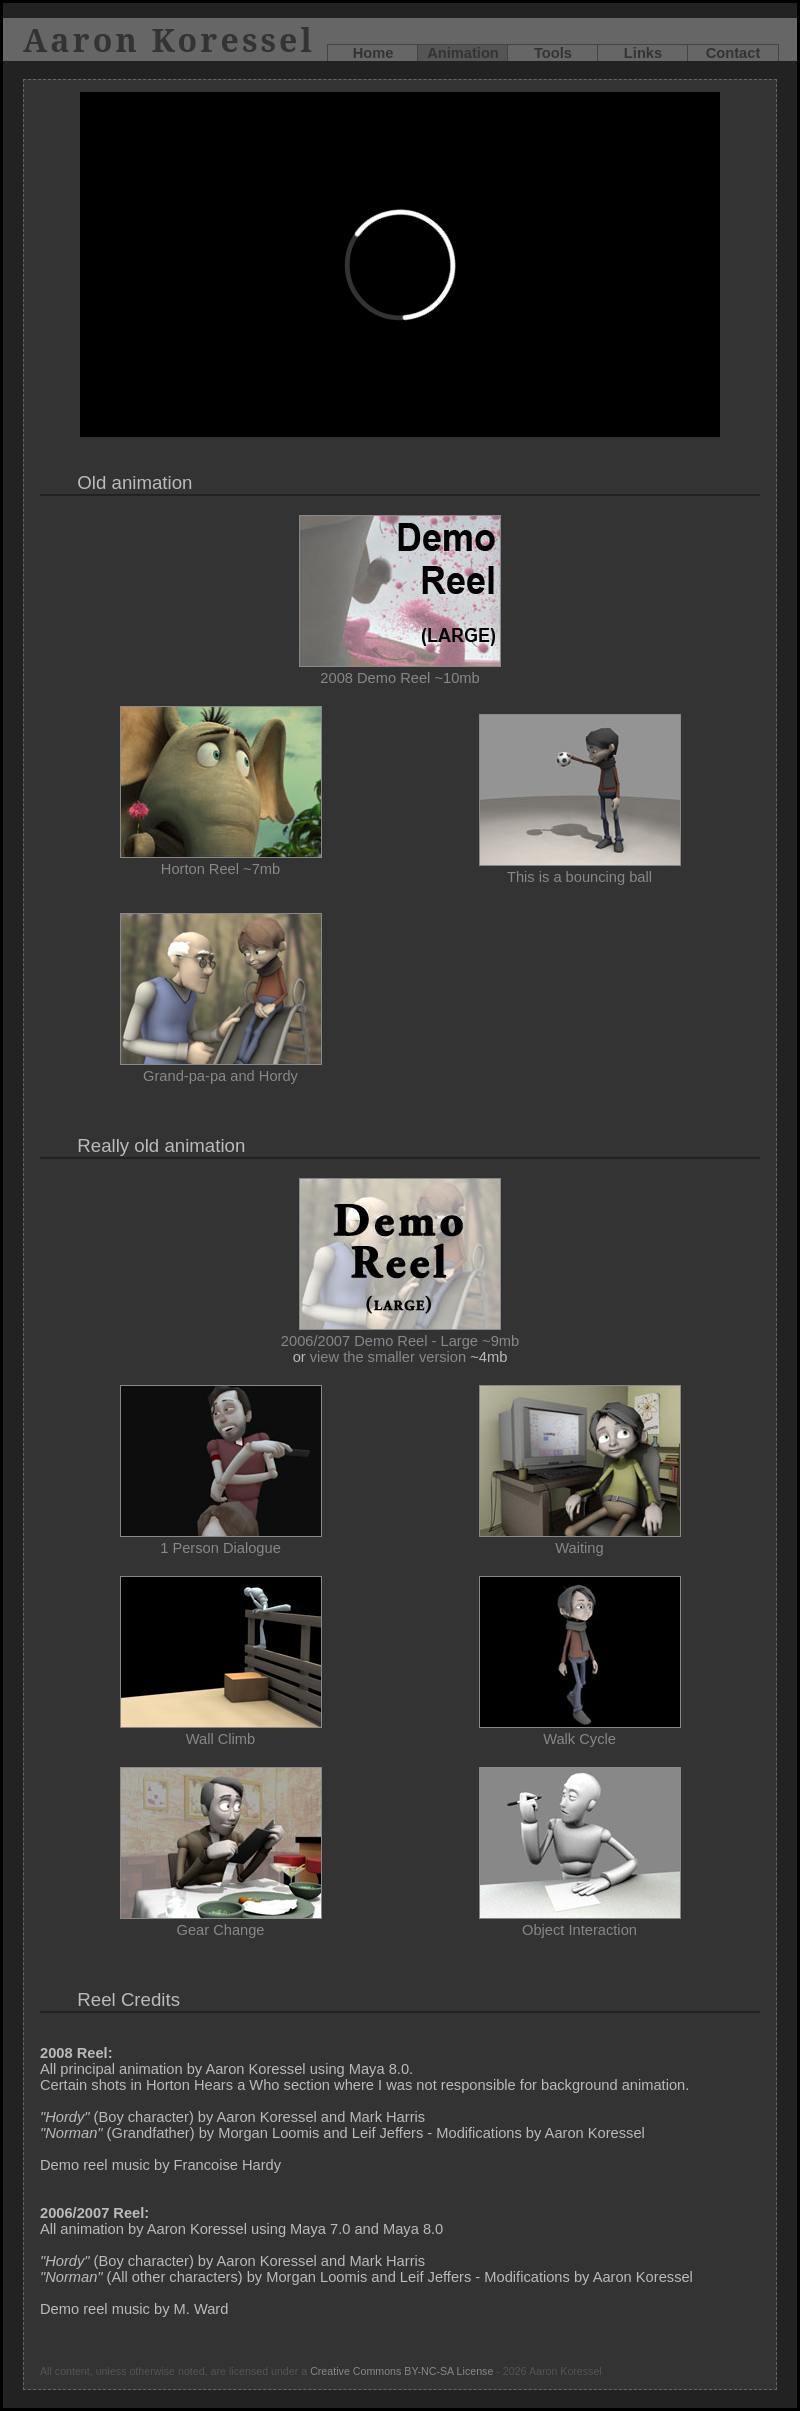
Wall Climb (221, 1731)
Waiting (580, 1540)
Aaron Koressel (169, 39)
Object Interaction (580, 1922)
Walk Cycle (580, 1731)
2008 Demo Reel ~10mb (400, 670)
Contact (733, 53)
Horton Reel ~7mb (221, 861)
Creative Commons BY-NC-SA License (401, 2371)
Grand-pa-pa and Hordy (221, 1068)
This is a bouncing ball (580, 869)
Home (373, 53)
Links (643, 53)
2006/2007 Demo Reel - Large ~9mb (400, 1333)
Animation (463, 53)
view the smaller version (388, 1357)
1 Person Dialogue (221, 1540)
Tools (553, 53)
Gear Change (221, 1922)
